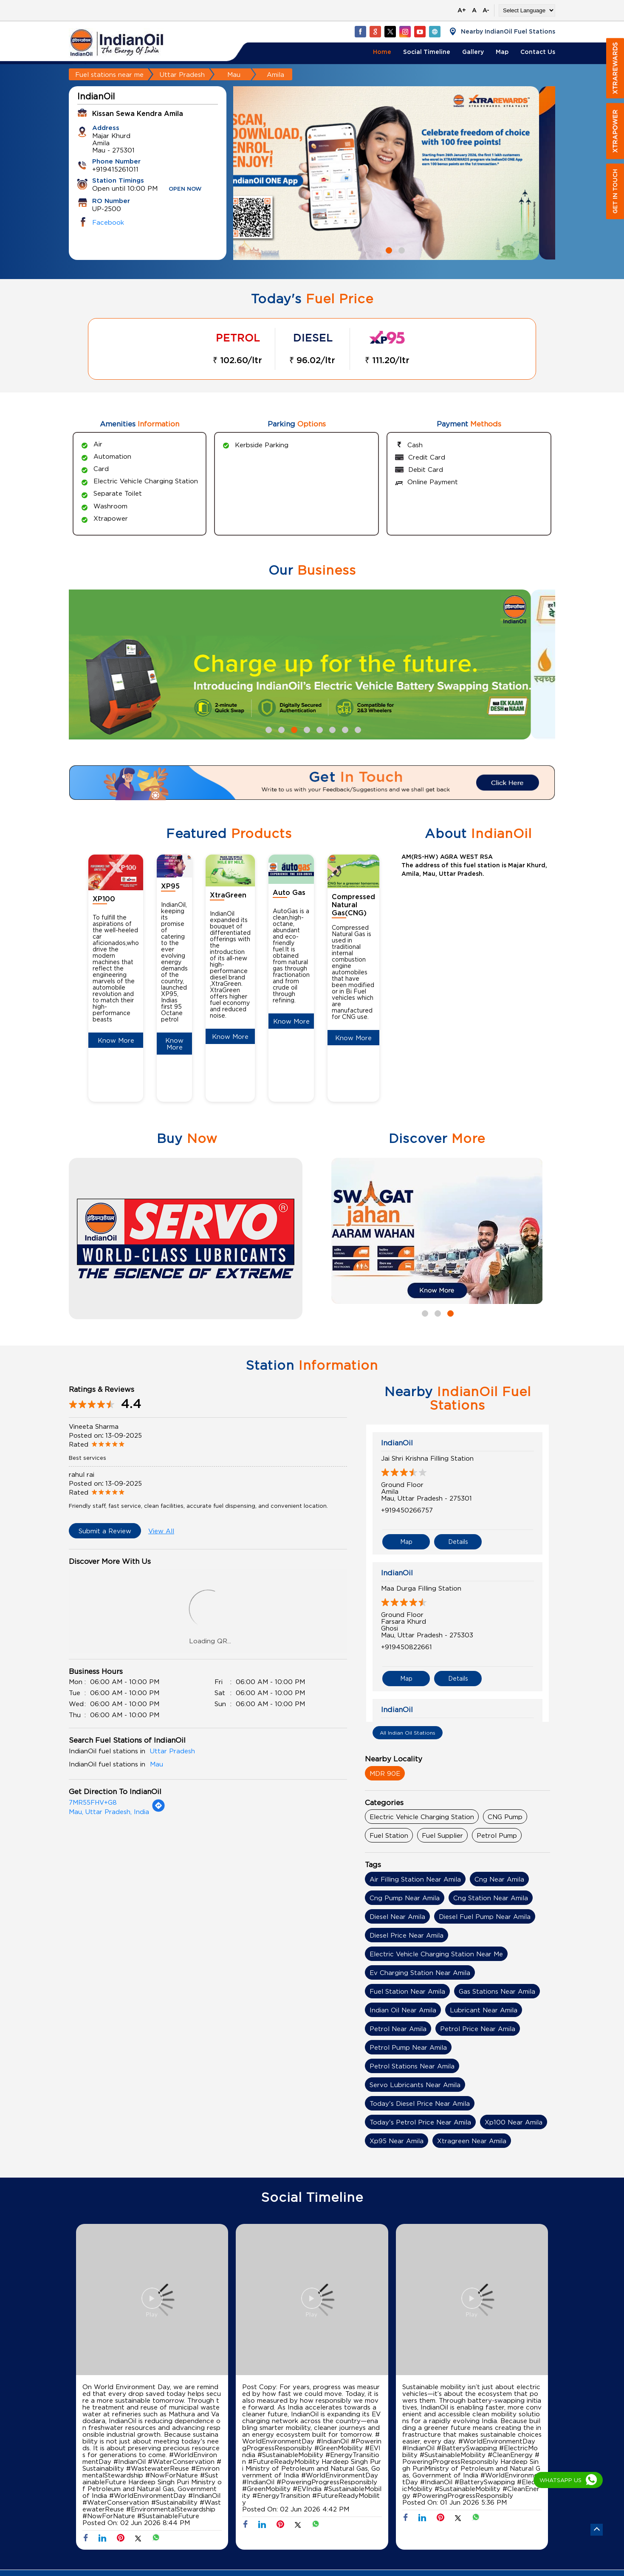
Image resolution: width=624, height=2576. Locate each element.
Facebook (108, 222)
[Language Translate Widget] (527, 10)
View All (161, 1530)
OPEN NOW (185, 189)
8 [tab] (357, 729)
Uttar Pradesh (182, 74)
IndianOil (397, 1443)
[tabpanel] (394, 173)
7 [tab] (344, 729)
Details (458, 1541)
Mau (233, 74)
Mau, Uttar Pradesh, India (109, 1811)
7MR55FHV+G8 (93, 1802)
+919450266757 (407, 1510)
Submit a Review (105, 1530)
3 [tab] (293, 729)
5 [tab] (318, 729)
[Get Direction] (158, 1809)
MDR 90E (385, 1773)
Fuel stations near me (109, 74)
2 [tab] (400, 249)
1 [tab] (388, 249)
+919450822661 (406, 1646)
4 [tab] (306, 729)
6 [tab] (331, 729)
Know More (116, 1040)
